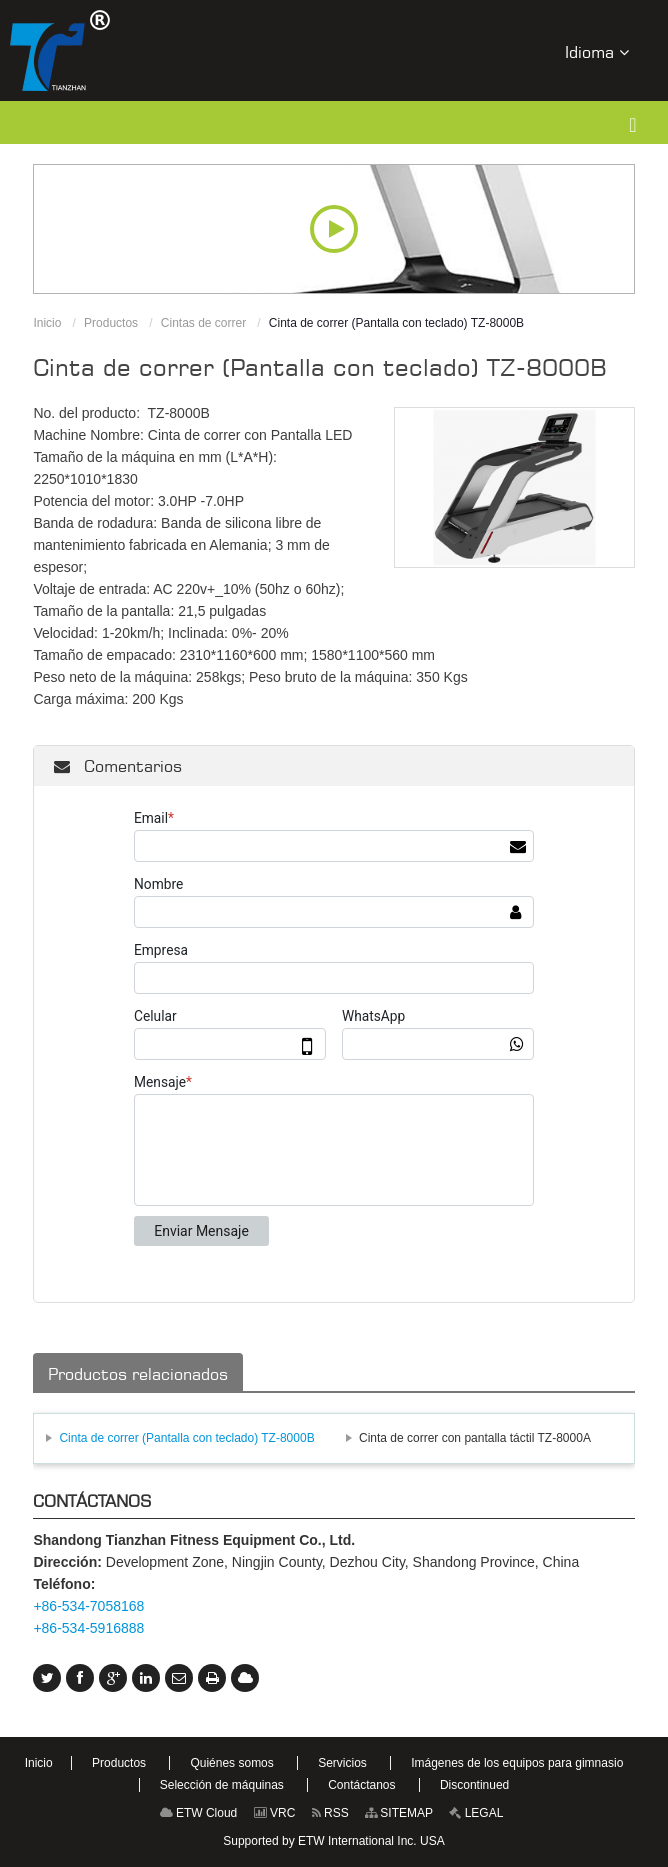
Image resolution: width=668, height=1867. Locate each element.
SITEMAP (399, 1813)
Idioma (597, 51)
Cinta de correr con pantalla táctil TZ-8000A (475, 1438)
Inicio (47, 323)
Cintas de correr (203, 323)
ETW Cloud (199, 1813)
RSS (330, 1813)
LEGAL (476, 1813)
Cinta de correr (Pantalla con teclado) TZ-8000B (186, 1438)
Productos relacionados (138, 1374)
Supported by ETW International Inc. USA (333, 1841)
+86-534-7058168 (88, 1606)
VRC (275, 1813)
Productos (111, 323)
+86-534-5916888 (88, 1628)
